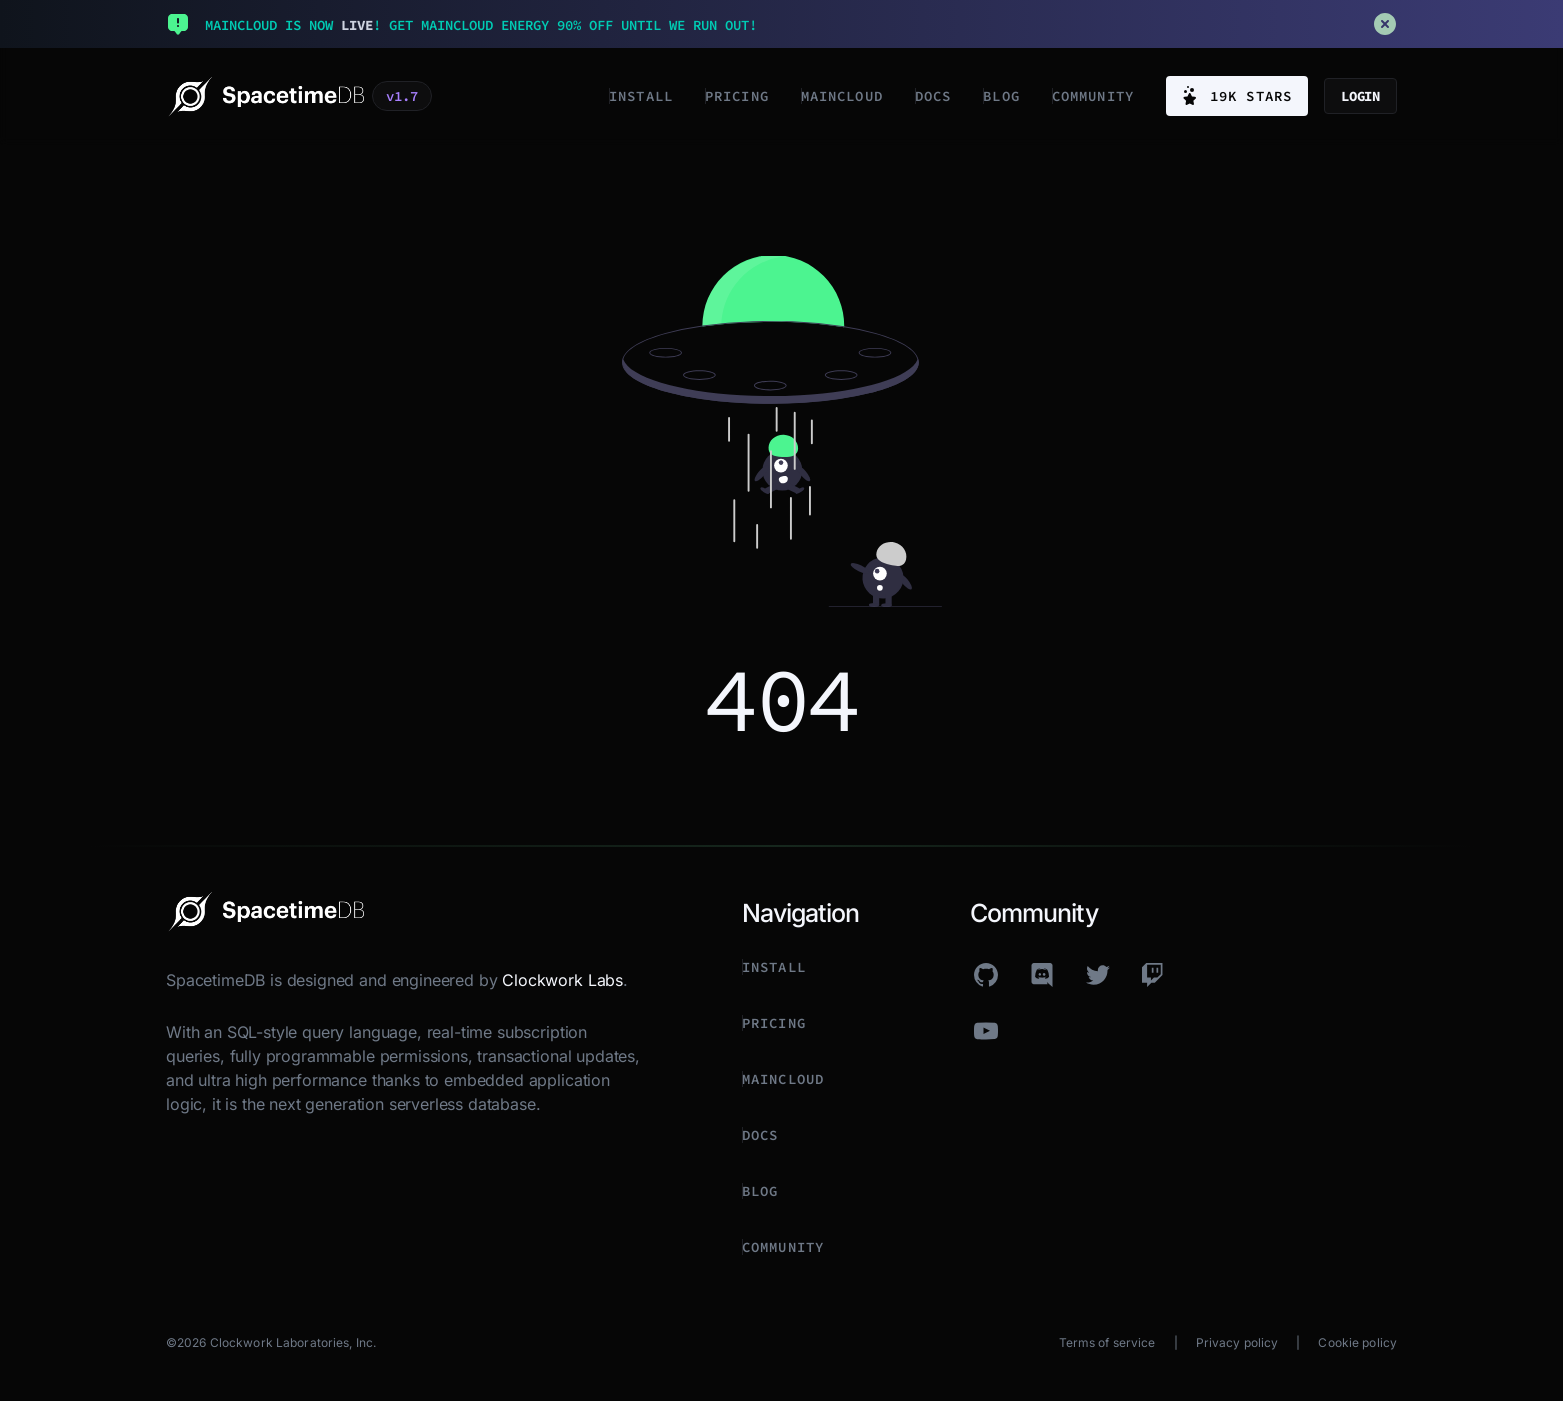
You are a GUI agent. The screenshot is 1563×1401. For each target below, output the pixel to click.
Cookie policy (1357, 1342)
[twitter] (1098, 975)
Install (641, 96)
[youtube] (986, 1031)
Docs (933, 96)
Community (1093, 96)
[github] (986, 975)
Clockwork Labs (562, 980)
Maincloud (842, 96)
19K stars (1237, 96)
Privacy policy (1237, 1342)
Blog (1001, 96)
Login (1360, 96)
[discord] (1042, 975)
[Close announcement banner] (1385, 24)
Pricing (737, 96)
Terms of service (1107, 1342)
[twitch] (1154, 975)
